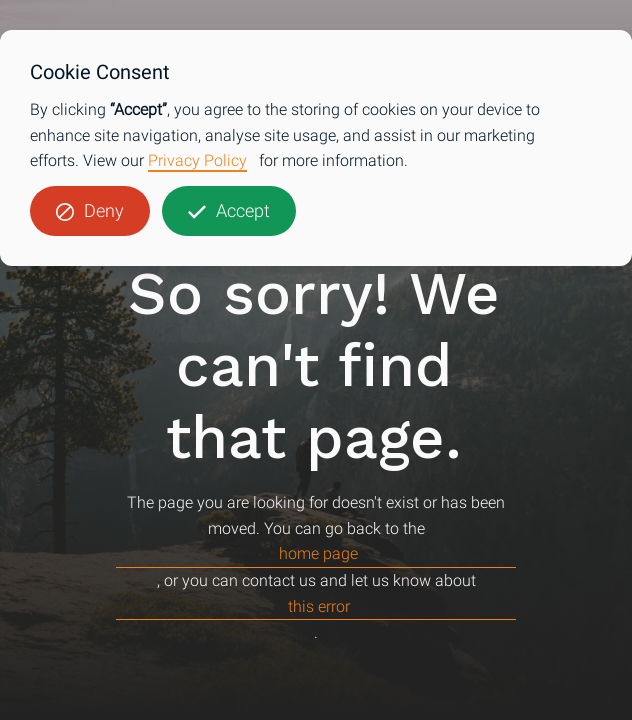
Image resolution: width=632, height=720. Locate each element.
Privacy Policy (197, 160)
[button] (90, 211)
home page (318, 553)
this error (319, 606)
